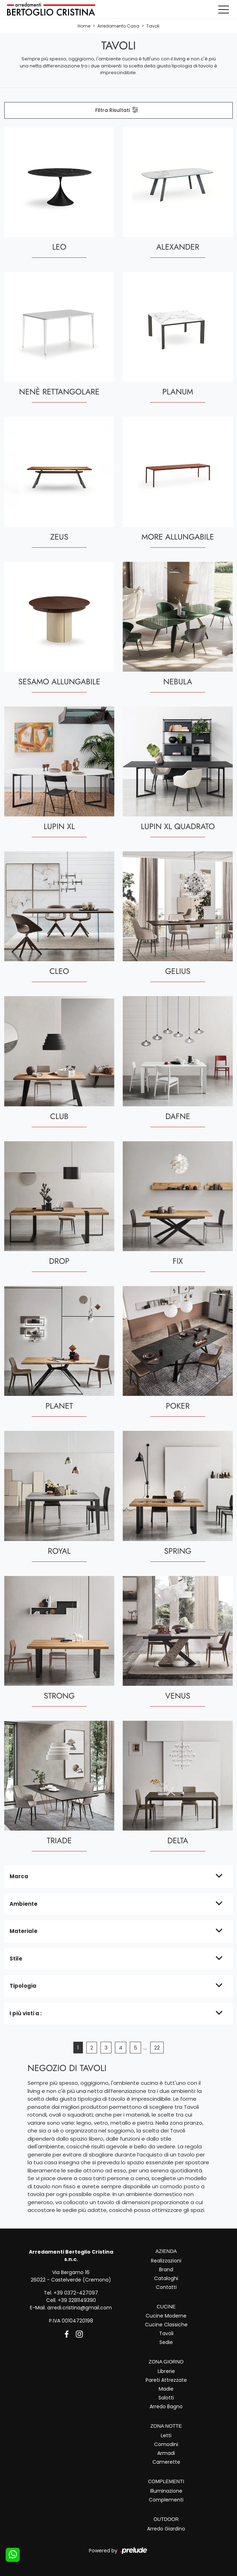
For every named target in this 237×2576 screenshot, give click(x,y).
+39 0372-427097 (76, 2292)
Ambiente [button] (23, 1903)
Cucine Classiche (166, 2324)
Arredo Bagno (166, 2406)
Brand (166, 2269)
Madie (166, 2388)
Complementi (166, 2499)
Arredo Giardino (166, 2528)
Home (84, 26)
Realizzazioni (166, 2260)
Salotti (166, 2397)
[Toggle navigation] (223, 9)
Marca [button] (19, 1876)
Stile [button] (16, 1958)
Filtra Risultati (117, 110)
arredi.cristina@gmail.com (79, 2307)
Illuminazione (166, 2490)
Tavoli (152, 26)
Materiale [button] (23, 1931)
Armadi (166, 2453)
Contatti (166, 2286)
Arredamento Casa (118, 26)
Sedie (166, 2342)
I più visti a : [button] (26, 2013)
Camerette (166, 2461)
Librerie (166, 2371)
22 (157, 2047)
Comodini (166, 2444)
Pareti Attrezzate (166, 2380)
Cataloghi (166, 2277)
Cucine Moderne (166, 2315)
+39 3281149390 (77, 2300)
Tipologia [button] (23, 1985)
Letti (166, 2435)
